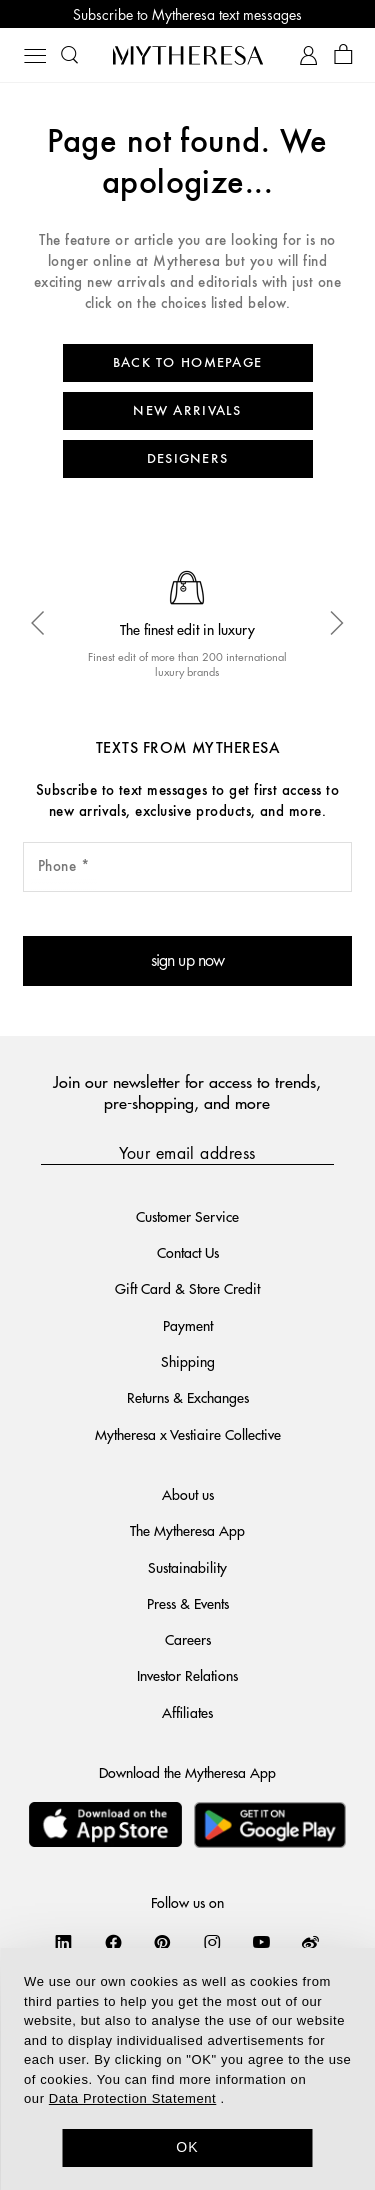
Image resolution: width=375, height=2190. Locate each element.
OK (187, 2147)
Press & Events (188, 1603)
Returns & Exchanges (188, 1397)
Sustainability (187, 1567)
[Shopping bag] (343, 55)
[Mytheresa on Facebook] (113, 1942)
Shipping (188, 1361)
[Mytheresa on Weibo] (310, 1942)
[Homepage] (188, 55)
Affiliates (187, 1712)
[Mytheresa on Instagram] (212, 1942)
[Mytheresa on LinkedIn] (63, 1942)
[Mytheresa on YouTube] (261, 1942)
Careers (188, 1639)
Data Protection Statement (132, 2098)
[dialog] (187, 2069)
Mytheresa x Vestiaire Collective (188, 1434)
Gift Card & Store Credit (187, 1288)
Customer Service (187, 1216)
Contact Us (188, 1252)
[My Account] (308, 55)
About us (188, 1494)
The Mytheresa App (187, 1530)
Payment (188, 1325)
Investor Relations (187, 1675)
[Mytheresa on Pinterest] (162, 1942)
